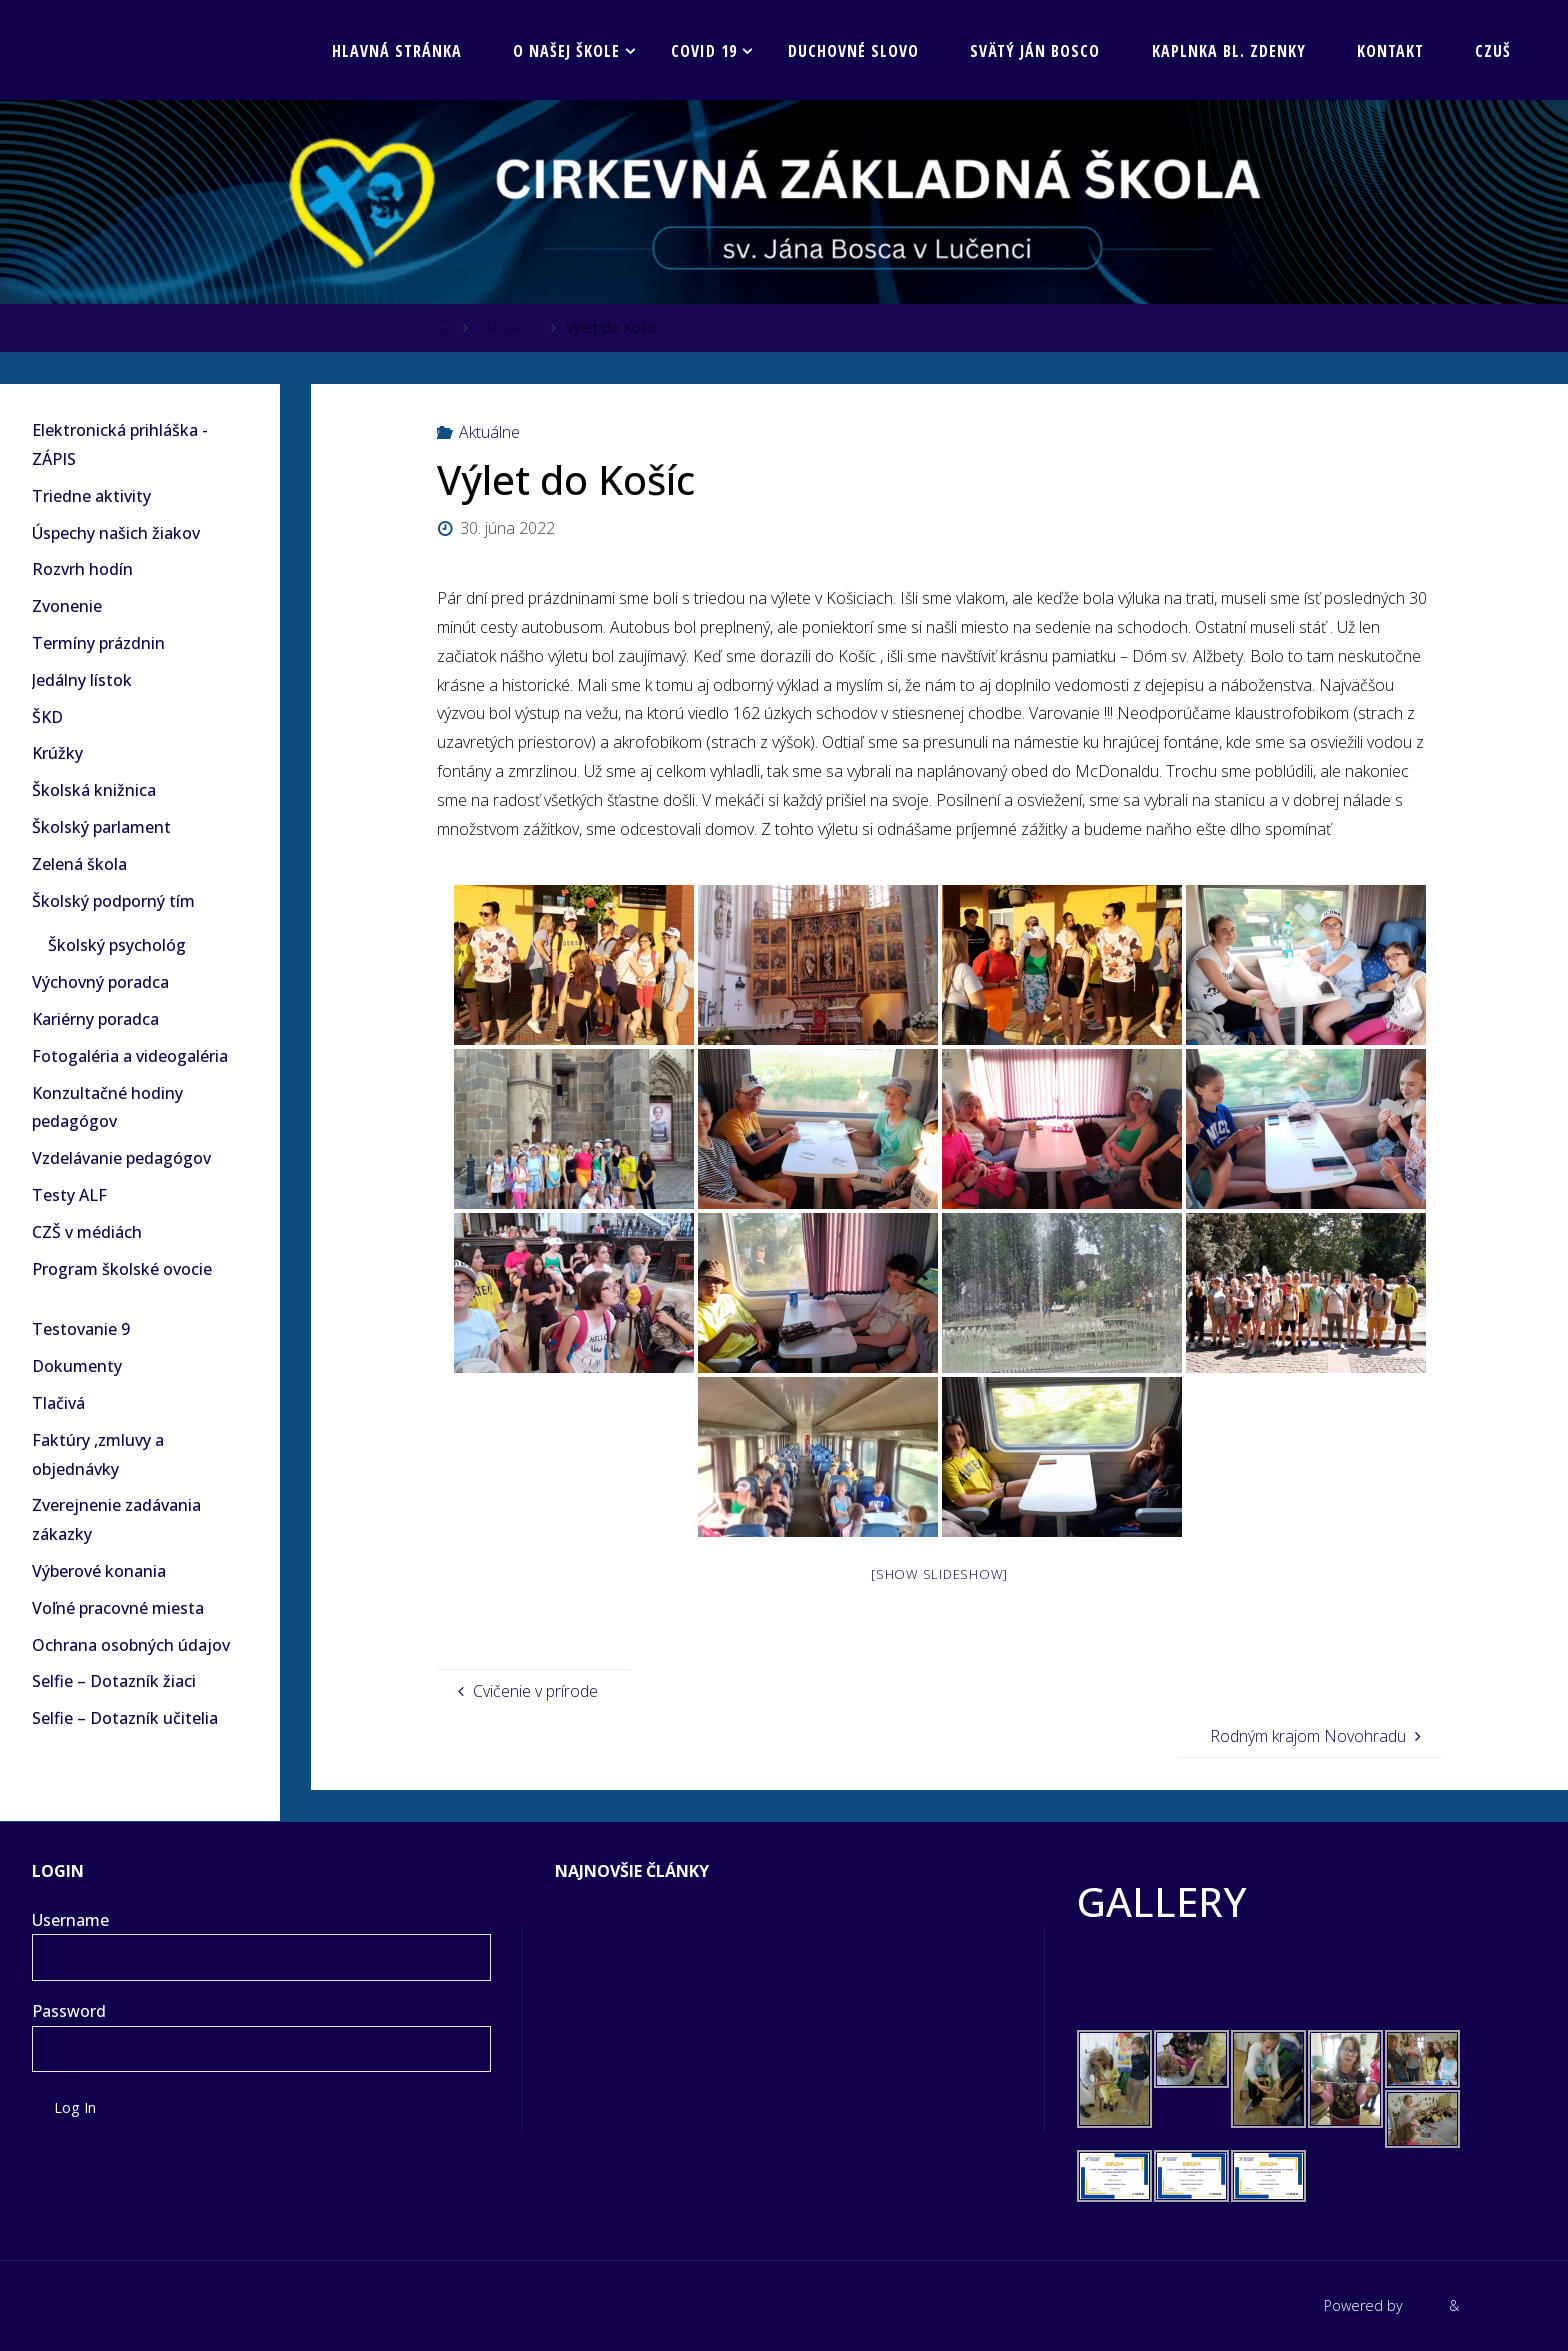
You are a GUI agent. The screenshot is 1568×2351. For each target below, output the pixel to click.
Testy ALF (69, 1195)
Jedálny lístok (82, 680)
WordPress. (1497, 2305)
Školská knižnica (94, 790)
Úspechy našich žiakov (116, 533)
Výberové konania (99, 1571)
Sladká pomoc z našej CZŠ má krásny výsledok (731, 2067)
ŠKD (47, 717)
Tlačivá (58, 1403)
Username (70, 1920)
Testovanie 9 (81, 1329)
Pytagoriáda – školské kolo (656, 2030)
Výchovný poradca (100, 982)
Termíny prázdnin (98, 643)
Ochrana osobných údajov (131, 1645)
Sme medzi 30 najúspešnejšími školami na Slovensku (754, 1956)
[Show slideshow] (939, 1574)
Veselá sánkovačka (628, 1920)
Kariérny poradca (95, 1019)
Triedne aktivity (91, 496)
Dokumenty (77, 1366)
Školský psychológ (117, 945)
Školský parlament (101, 827)
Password (69, 2011)
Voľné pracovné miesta (118, 1608)
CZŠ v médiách (87, 1232)
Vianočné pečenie (621, 1993)
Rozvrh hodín (82, 569)
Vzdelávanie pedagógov (121, 1158)
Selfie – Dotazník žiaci (114, 1681)
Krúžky (57, 753)
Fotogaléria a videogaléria (130, 1056)
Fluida (1420, 2305)
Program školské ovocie (122, 1269)
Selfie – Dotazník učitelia (125, 1718)
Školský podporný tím (113, 901)
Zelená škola (79, 864)
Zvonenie (67, 606)
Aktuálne (506, 327)
